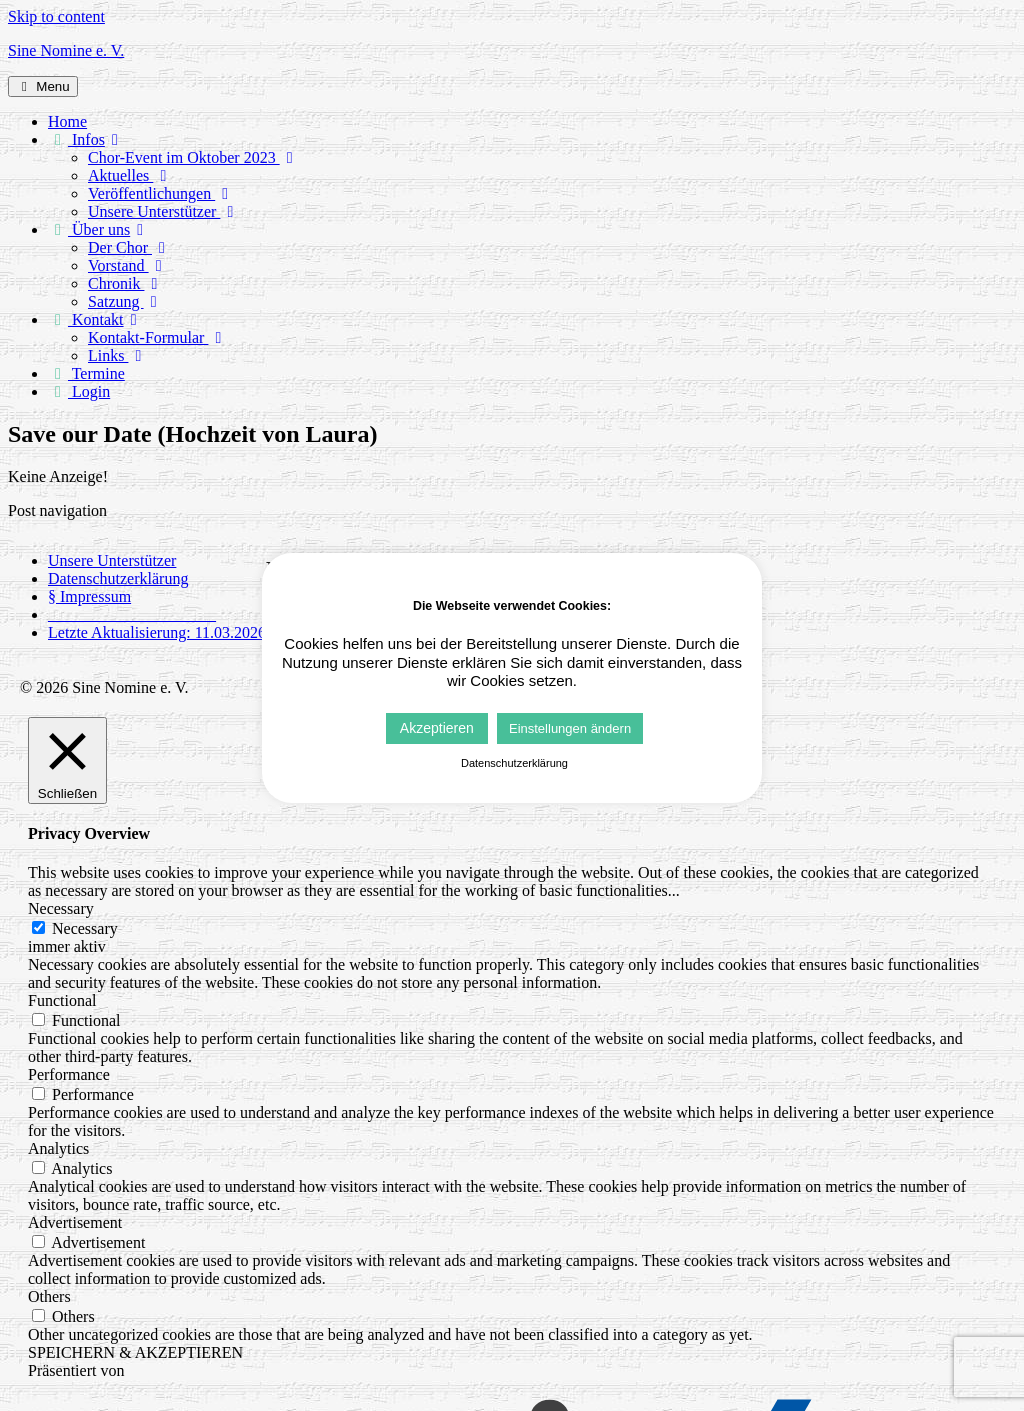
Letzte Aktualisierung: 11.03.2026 (157, 632)
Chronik (126, 283)
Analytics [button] (58, 1148)
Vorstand (128, 265)
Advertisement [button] (75, 1222)
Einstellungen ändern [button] (570, 728)
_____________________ (132, 614)
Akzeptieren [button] (437, 728)
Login (79, 391)
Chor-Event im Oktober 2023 (194, 157)
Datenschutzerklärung (118, 578)
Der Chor (130, 247)
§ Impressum (89, 596)
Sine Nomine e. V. (66, 50)
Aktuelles (130, 175)
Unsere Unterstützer (164, 211)
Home (67, 121)
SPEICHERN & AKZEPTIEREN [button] (135, 1352)
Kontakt (96, 319)
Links (118, 355)
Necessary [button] (61, 908)
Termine (86, 373)
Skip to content (56, 16)
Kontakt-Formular (158, 337)
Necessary (85, 928)
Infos (86, 139)
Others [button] (49, 1296)
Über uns (99, 229)
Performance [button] (69, 1074)
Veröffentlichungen (161, 193)
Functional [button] (62, 1000)
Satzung (126, 301)
